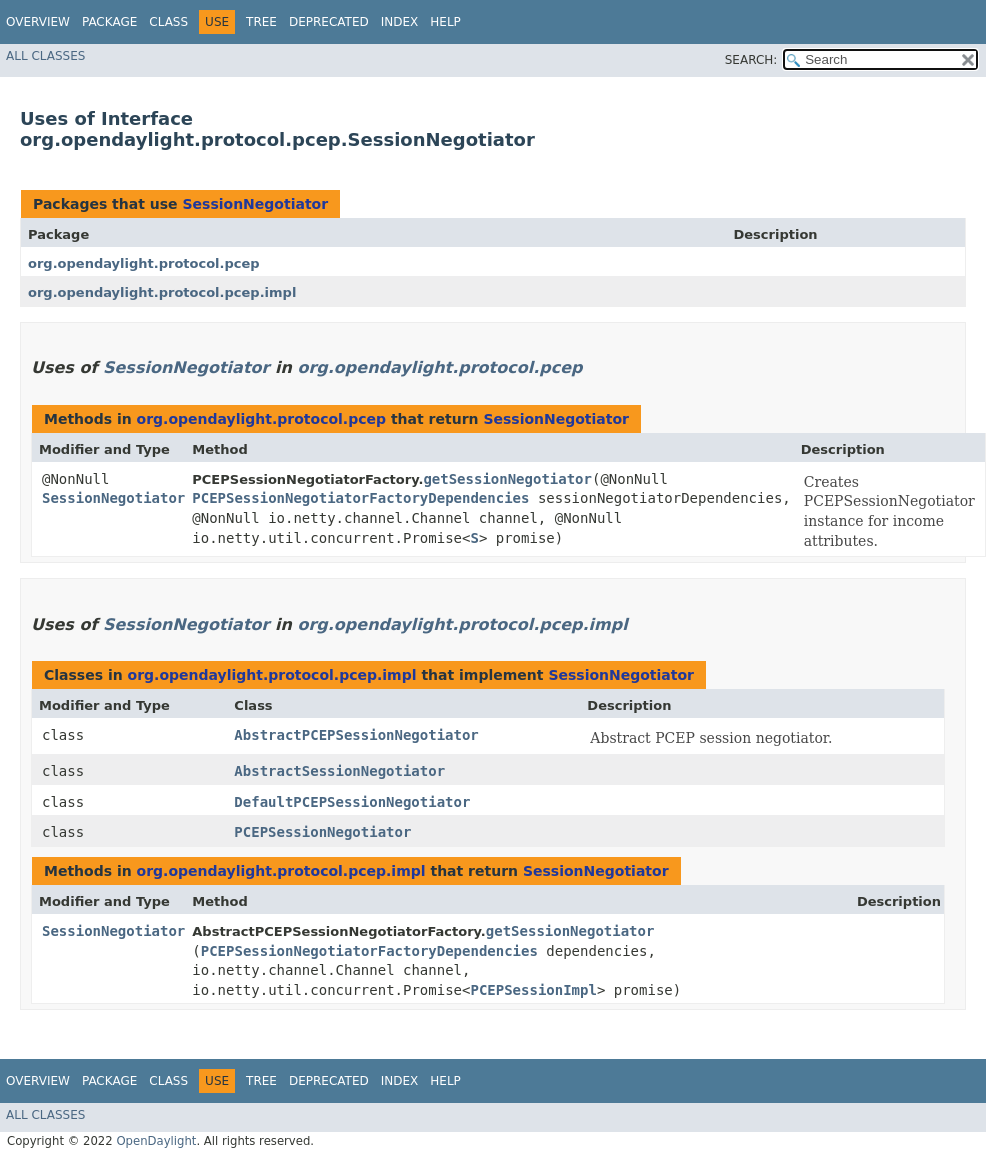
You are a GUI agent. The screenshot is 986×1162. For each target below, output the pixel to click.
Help (445, 22)
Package (109, 22)
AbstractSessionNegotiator (339, 771)
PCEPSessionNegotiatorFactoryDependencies (360, 498)
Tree (261, 22)
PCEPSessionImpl (533, 990)
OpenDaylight (156, 1141)
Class (168, 22)
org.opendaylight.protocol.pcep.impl (162, 292)
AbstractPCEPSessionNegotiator (356, 735)
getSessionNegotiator (507, 479)
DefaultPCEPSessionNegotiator (352, 802)
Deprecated (329, 22)
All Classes (45, 56)
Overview (38, 22)
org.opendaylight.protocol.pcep (144, 263)
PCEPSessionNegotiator (322, 832)
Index (400, 22)
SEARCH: (751, 60)
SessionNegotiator (255, 204)
